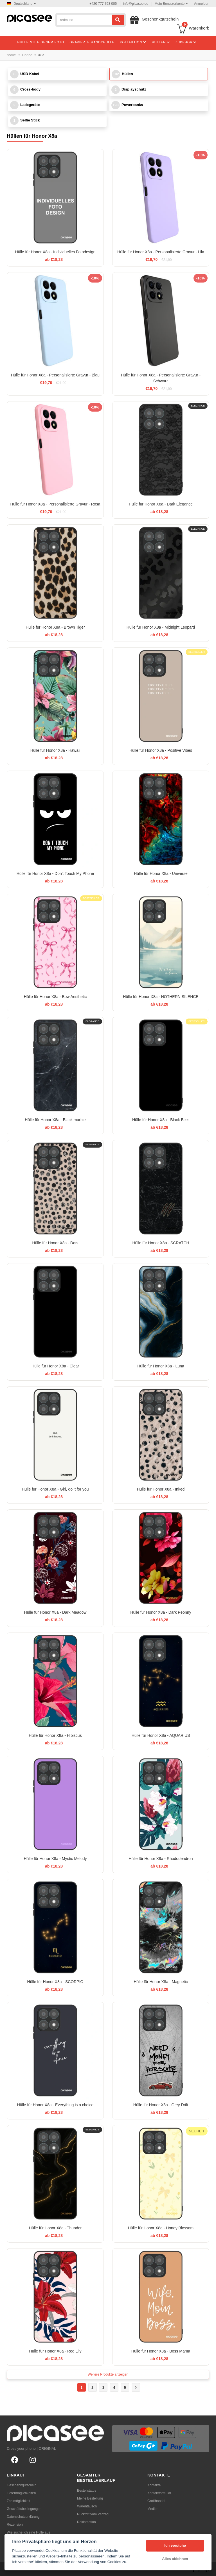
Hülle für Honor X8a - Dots (55, 1243)
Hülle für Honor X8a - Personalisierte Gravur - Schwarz (161, 378)
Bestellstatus (86, 2491)
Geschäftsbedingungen (24, 2509)
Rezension (15, 2525)
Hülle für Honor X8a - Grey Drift (160, 2105)
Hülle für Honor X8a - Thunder (55, 2228)
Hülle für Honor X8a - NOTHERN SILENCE (160, 996)
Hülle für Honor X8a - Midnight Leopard (161, 627)
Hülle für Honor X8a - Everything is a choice (55, 2105)
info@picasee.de (135, 4)
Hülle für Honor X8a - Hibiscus (55, 1735)
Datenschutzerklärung (23, 2517)
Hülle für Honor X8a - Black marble (55, 1119)
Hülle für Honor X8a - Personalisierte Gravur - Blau (55, 375)
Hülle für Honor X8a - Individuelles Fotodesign (55, 252)
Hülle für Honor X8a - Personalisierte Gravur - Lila (160, 252)
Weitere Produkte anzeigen (108, 2374)
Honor (27, 55)
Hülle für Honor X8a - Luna (160, 1366)
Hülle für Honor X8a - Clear (55, 1366)
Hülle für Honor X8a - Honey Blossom (161, 2228)
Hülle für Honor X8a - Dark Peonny (160, 1612)
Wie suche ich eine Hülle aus (28, 2532)
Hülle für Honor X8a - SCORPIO (55, 1981)
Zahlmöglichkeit (18, 2501)
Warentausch (87, 2506)
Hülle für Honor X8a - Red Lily (55, 2351)
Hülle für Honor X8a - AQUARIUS (161, 1735)
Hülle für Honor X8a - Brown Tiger (55, 627)
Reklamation (86, 2522)
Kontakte (154, 2485)
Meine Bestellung (90, 2498)
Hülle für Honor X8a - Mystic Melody (55, 1858)
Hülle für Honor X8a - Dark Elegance (161, 504)
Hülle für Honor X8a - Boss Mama (160, 2351)
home (11, 55)
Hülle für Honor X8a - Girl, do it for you (55, 1489)
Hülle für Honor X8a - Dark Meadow (55, 1612)
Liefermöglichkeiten (21, 2493)
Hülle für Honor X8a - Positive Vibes (160, 750)
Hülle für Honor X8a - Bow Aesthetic (55, 996)
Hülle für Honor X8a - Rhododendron (161, 1858)
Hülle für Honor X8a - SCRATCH (160, 1243)
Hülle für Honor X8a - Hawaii (55, 750)
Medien (152, 2509)
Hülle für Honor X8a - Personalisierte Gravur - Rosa (55, 504)
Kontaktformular (159, 2493)
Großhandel (156, 2501)
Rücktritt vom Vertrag (93, 2514)
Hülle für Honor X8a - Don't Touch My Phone (55, 873)
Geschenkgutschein (21, 2485)
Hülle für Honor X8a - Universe (161, 873)
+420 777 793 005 (103, 4)
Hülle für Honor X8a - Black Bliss (160, 1119)
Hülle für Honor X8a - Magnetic (161, 1981)
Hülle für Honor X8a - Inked (161, 1489)
